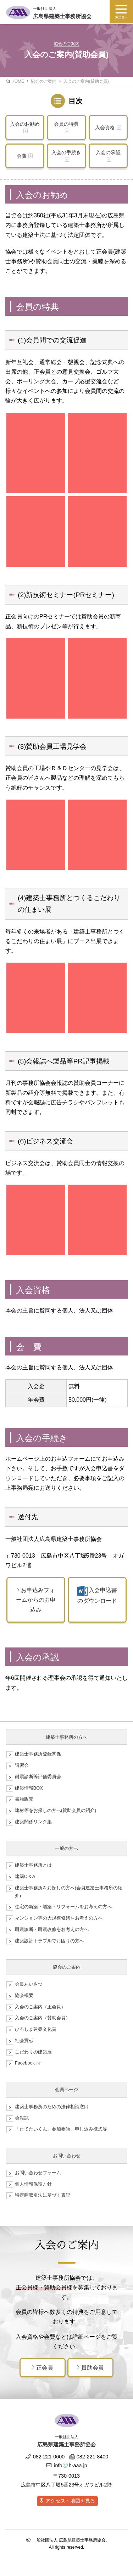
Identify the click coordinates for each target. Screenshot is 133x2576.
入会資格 (105, 127)
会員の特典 (66, 123)
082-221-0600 (45, 2456)
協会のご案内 (43, 81)
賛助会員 (90, 2368)
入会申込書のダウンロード (97, 1594)
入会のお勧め (25, 123)
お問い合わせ (67, 2155)
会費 (22, 156)
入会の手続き (66, 152)
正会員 (42, 2368)
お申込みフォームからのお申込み (36, 1599)
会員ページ (66, 2089)
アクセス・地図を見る (70, 2501)
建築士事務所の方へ (66, 1737)
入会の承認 (108, 152)
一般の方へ (66, 1848)
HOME (17, 81)
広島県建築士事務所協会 (62, 11)
